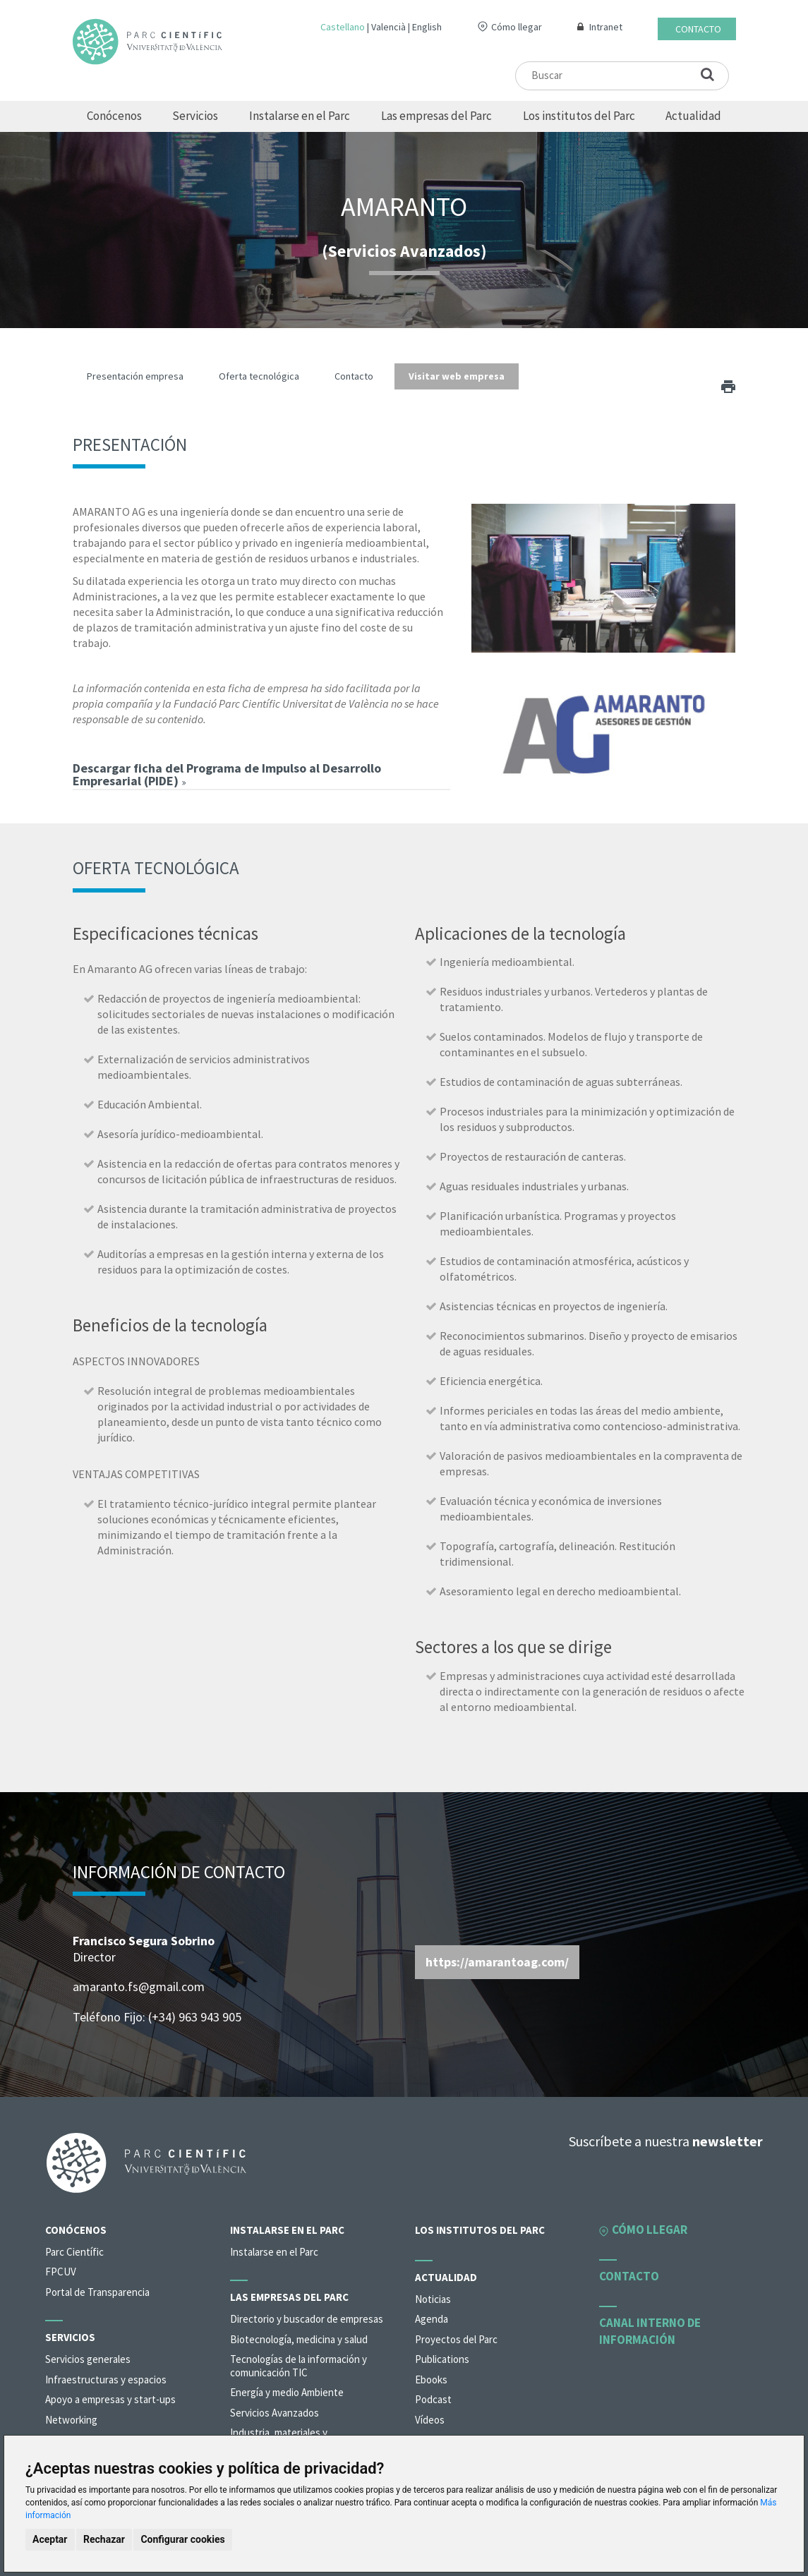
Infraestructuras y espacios (106, 2379)
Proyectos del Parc (456, 2339)
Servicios (195, 115)
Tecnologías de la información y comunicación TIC (298, 2365)
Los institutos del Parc (579, 115)
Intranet (605, 26)
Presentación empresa (135, 376)
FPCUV (60, 2271)
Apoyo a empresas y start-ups (110, 2399)
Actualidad (693, 115)
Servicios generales (88, 2359)
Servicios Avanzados (274, 2412)
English (427, 26)
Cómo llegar (516, 26)
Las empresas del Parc (436, 115)
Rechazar (104, 2539)
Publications (442, 2359)
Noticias (433, 2299)
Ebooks (431, 2379)
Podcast (433, 2399)
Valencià (388, 26)
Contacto (698, 29)
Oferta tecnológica (259, 376)
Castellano (342, 26)
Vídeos (430, 2419)
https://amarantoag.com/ (497, 1962)
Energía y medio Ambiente (287, 2392)
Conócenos (114, 115)
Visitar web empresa (457, 376)
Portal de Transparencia (97, 2292)
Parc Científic (74, 2251)
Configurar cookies (182, 2539)
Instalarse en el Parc (299, 115)
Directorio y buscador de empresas (306, 2319)
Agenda (431, 2319)
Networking (71, 2419)
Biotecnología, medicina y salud (299, 2339)
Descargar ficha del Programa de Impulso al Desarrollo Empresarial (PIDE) (227, 774)
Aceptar (50, 2539)
